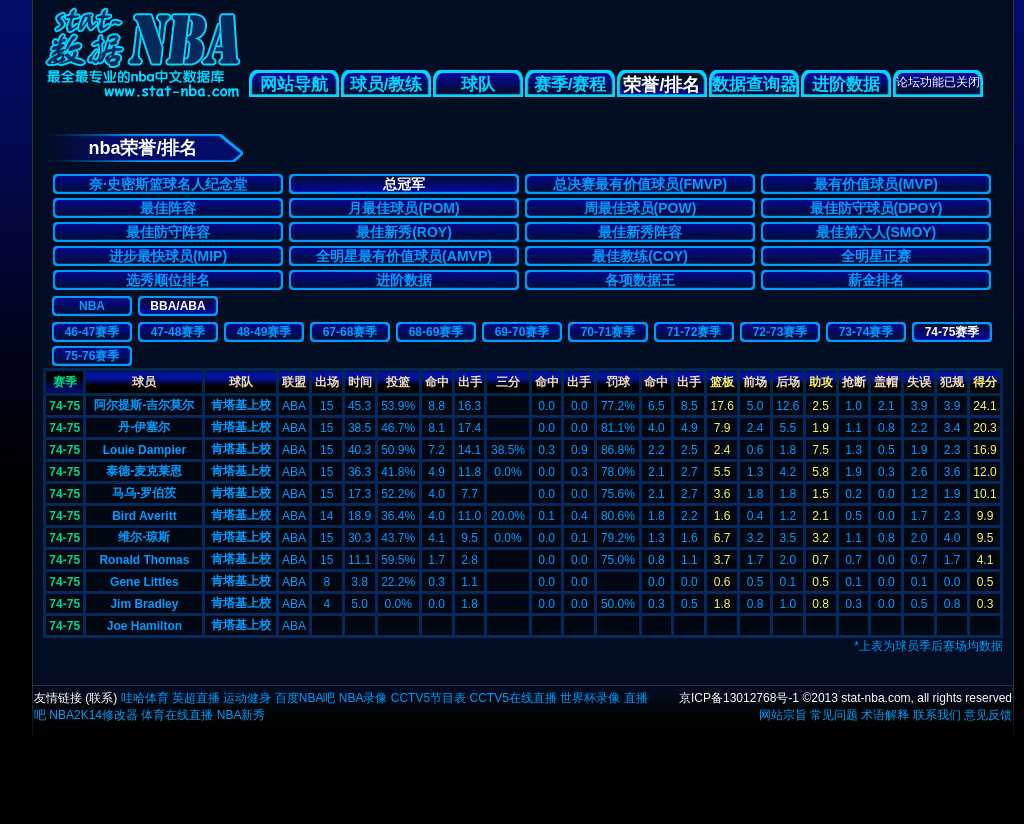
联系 (101, 698)
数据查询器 (754, 84)
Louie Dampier (144, 450)
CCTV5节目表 (428, 698)
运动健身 (247, 698)
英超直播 (196, 698)
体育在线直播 (177, 715)
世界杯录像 (590, 698)
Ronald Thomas (144, 560)
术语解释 (885, 715)
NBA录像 (363, 698)
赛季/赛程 (570, 84)
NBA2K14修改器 (93, 715)
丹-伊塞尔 (144, 427)
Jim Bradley (144, 604)
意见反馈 (988, 715)
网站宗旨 (783, 715)
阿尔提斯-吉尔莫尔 (144, 405)
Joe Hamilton (144, 626)
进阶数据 (846, 84)
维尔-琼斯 (144, 537)
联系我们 (937, 715)
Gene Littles (144, 582)
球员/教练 (386, 84)
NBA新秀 (241, 715)
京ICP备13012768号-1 (739, 698)
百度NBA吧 (305, 698)
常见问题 (834, 715)
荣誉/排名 (661, 85)
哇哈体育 (145, 698)
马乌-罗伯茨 (144, 493)
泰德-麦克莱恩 (144, 471)
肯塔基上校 (241, 405)
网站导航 (294, 84)
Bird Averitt (144, 516)
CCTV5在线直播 (512, 698)
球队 (478, 84)
